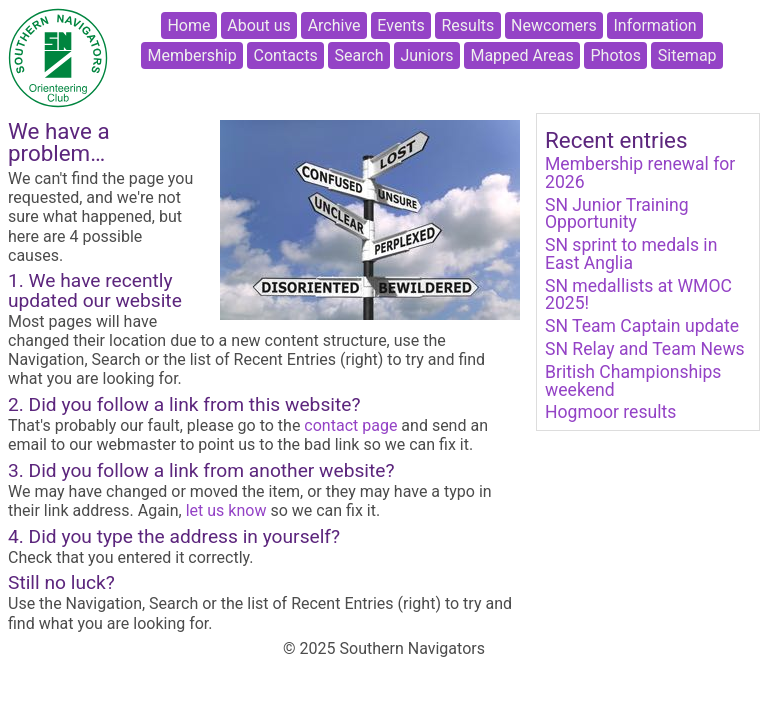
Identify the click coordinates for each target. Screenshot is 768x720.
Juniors (426, 55)
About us (259, 25)
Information (655, 25)
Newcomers (554, 25)
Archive (334, 25)
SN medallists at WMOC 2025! (638, 295)
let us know (226, 510)
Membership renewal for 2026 (640, 173)
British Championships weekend (633, 381)
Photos (615, 55)
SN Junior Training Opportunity (617, 214)
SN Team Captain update (642, 326)
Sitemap (687, 55)
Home (188, 25)
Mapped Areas (521, 55)
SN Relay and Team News (645, 349)
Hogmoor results (610, 412)
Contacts (286, 55)
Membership (191, 55)
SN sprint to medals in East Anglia (631, 254)
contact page (350, 425)
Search (359, 55)
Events (400, 25)
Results (468, 25)
